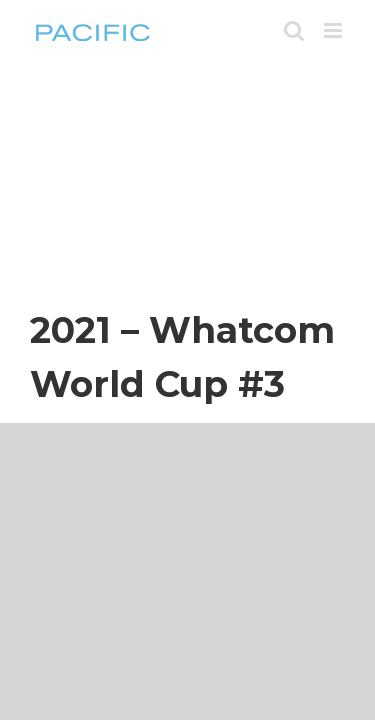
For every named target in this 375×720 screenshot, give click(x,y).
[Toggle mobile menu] (334, 30)
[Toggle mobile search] (294, 30)
